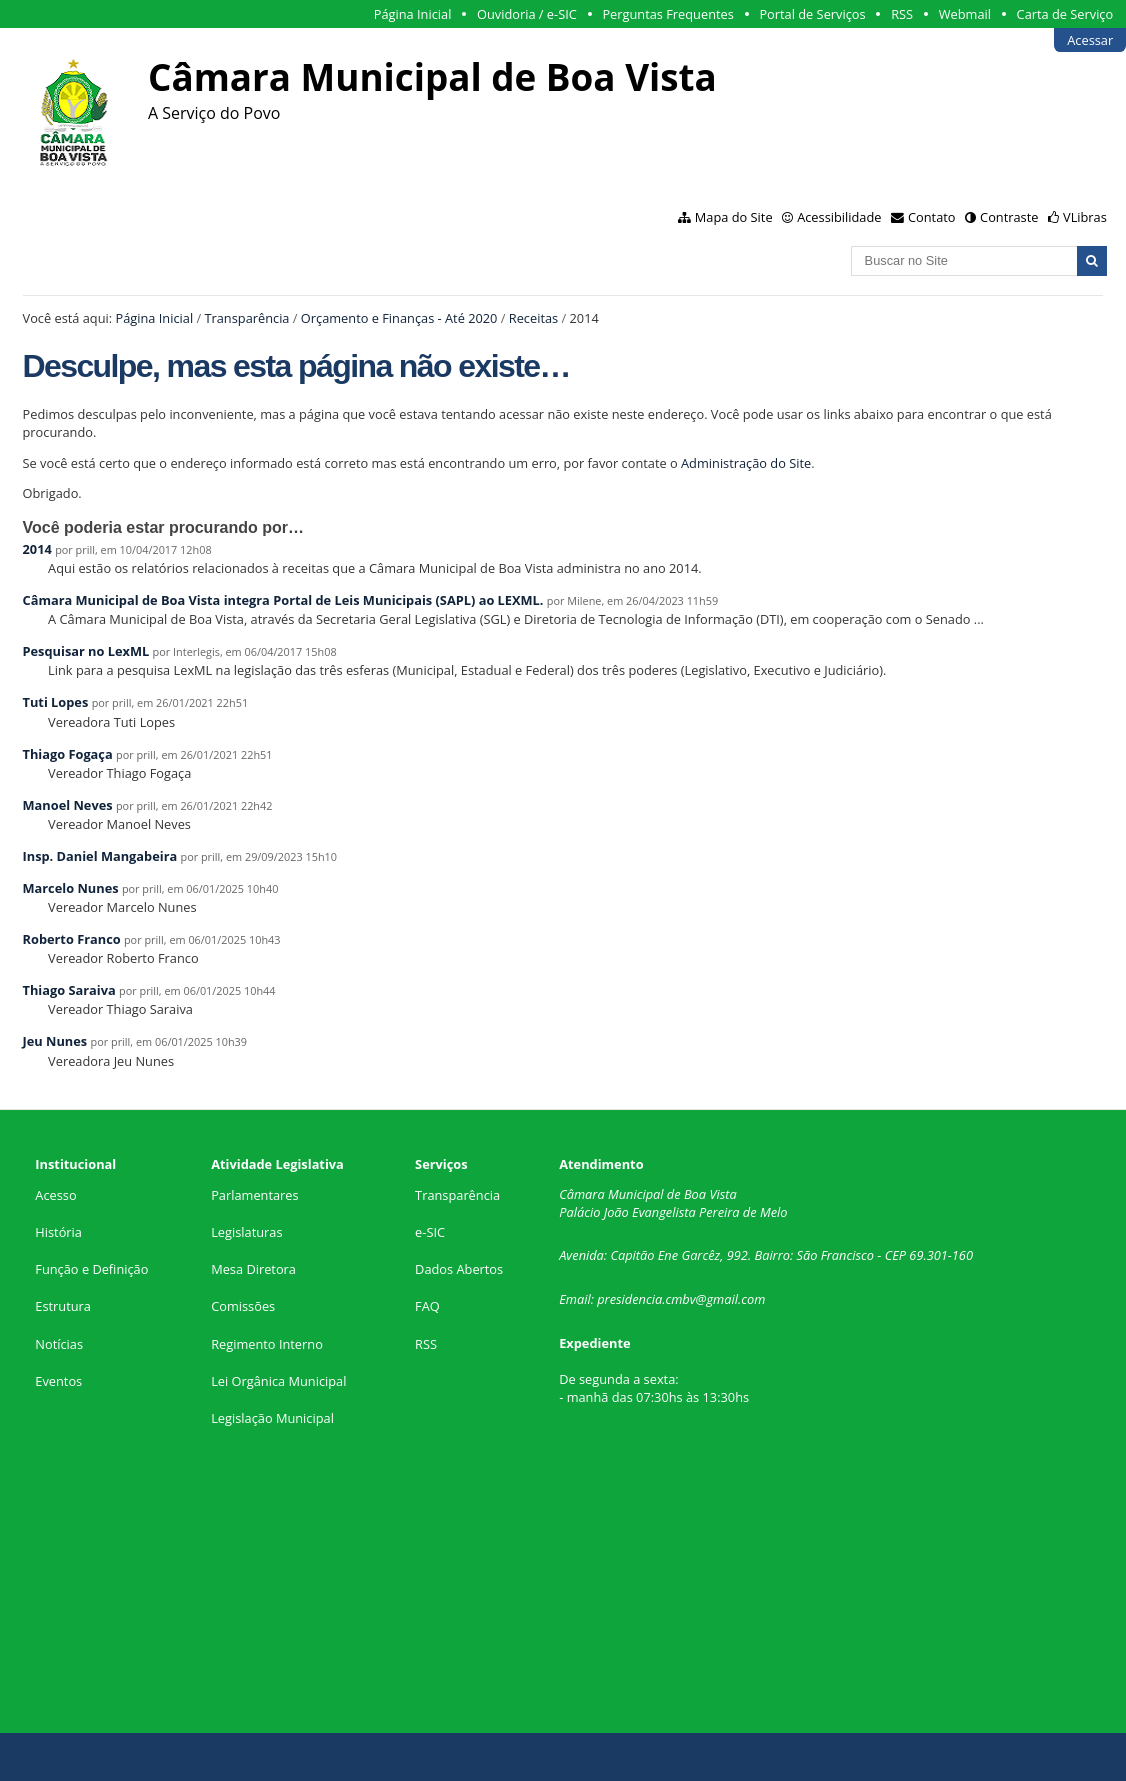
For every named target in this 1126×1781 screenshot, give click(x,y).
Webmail (965, 14)
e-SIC (430, 1232)
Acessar (1090, 40)
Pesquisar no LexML (86, 651)
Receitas (533, 318)
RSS (902, 14)
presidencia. (631, 1299)
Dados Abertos (459, 1269)
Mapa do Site (734, 217)
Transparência (246, 318)
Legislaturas (246, 1232)
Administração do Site (746, 463)
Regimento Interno (267, 1344)
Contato (932, 217)
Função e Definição (91, 1269)
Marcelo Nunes (71, 888)
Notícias (59, 1344)
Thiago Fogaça (68, 754)
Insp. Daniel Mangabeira (100, 856)
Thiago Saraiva (69, 990)
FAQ (427, 1306)
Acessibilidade (839, 217)
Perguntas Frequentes (667, 14)
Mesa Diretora (253, 1269)
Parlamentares (254, 1195)
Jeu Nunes (55, 1041)
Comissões (243, 1306)
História (58, 1232)
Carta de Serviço (1065, 14)
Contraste (1009, 217)
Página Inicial (413, 14)
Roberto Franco (72, 939)
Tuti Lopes (56, 702)
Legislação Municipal (272, 1418)
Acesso (55, 1195)
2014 (37, 549)
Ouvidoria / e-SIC (527, 14)
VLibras (1085, 217)
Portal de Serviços (812, 14)
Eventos (58, 1381)
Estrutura (63, 1306)
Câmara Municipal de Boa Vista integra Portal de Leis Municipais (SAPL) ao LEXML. (283, 600)
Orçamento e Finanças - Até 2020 (399, 318)
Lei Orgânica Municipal (278, 1381)
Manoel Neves (68, 805)
